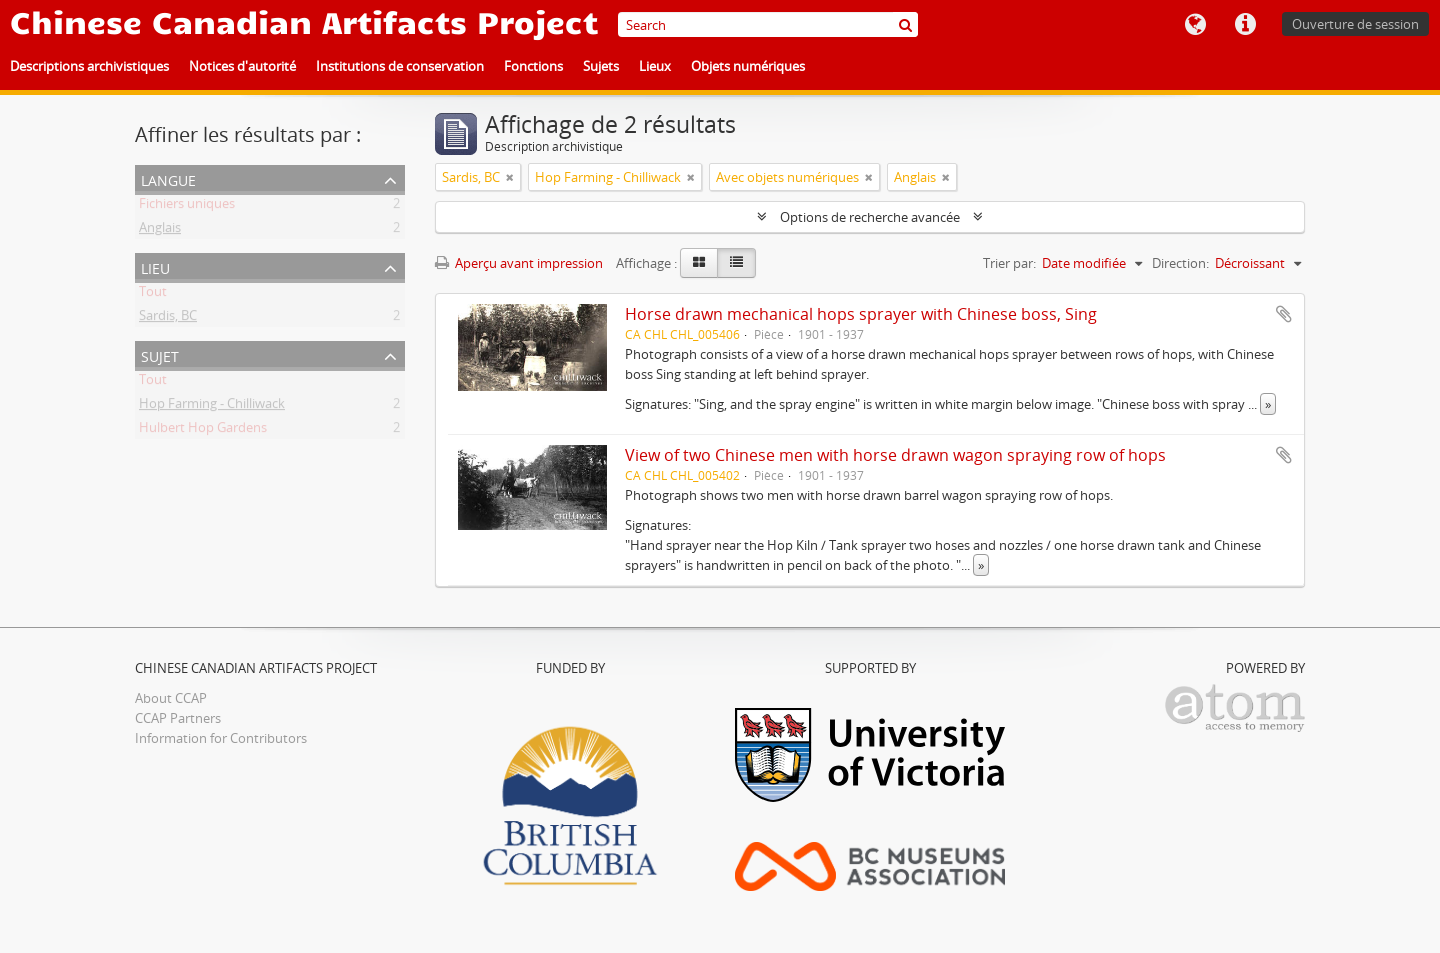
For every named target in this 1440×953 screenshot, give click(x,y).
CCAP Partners (178, 718)
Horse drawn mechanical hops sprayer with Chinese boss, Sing (861, 314)
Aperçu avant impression (519, 263)
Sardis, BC (168, 319)
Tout (153, 295)
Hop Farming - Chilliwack (212, 407)
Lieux (655, 66)
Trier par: (1009, 263)
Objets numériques (748, 66)
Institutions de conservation (400, 66)
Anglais (160, 231)
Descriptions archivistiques (89, 66)
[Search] (768, 24)
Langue (1195, 25)
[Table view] (736, 263)
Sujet (160, 354)
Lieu (155, 266)
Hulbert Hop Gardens (203, 431)
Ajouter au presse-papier (1284, 314)
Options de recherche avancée (870, 217)
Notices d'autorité (242, 66)
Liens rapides (1245, 25)
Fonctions (533, 66)
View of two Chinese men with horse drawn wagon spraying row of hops (895, 455)
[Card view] (699, 263)
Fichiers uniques (187, 207)
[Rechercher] (905, 24)
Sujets (601, 66)
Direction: (1180, 263)
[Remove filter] (510, 177)
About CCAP (171, 698)
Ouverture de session (1355, 24)
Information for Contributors (221, 738)
